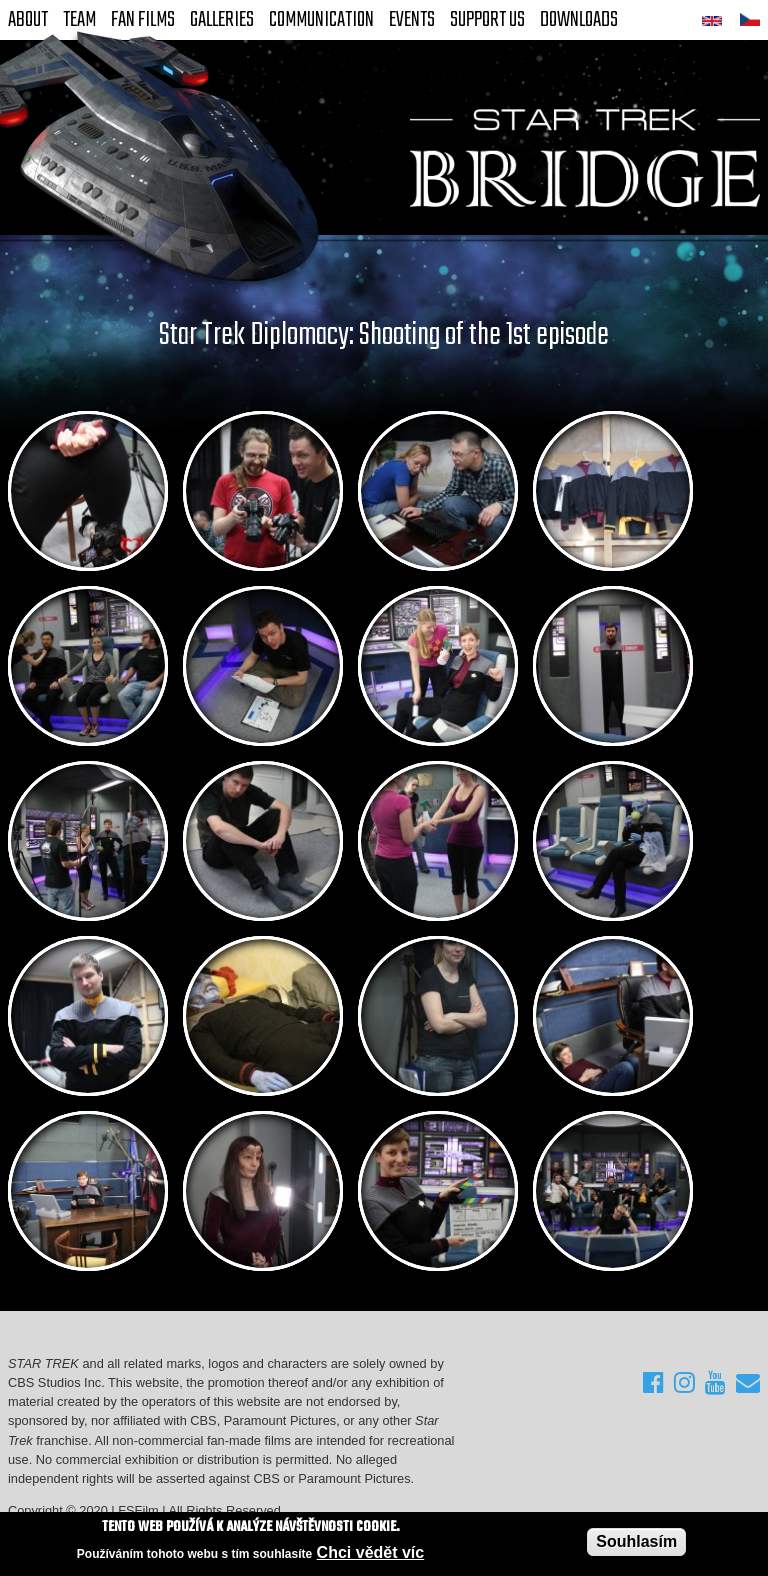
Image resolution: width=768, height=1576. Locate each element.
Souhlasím (636, 1541)
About (28, 20)
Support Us (487, 20)
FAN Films (143, 20)
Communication (321, 20)
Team (79, 20)
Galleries (222, 20)
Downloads (579, 20)
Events (412, 20)
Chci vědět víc (371, 1552)
